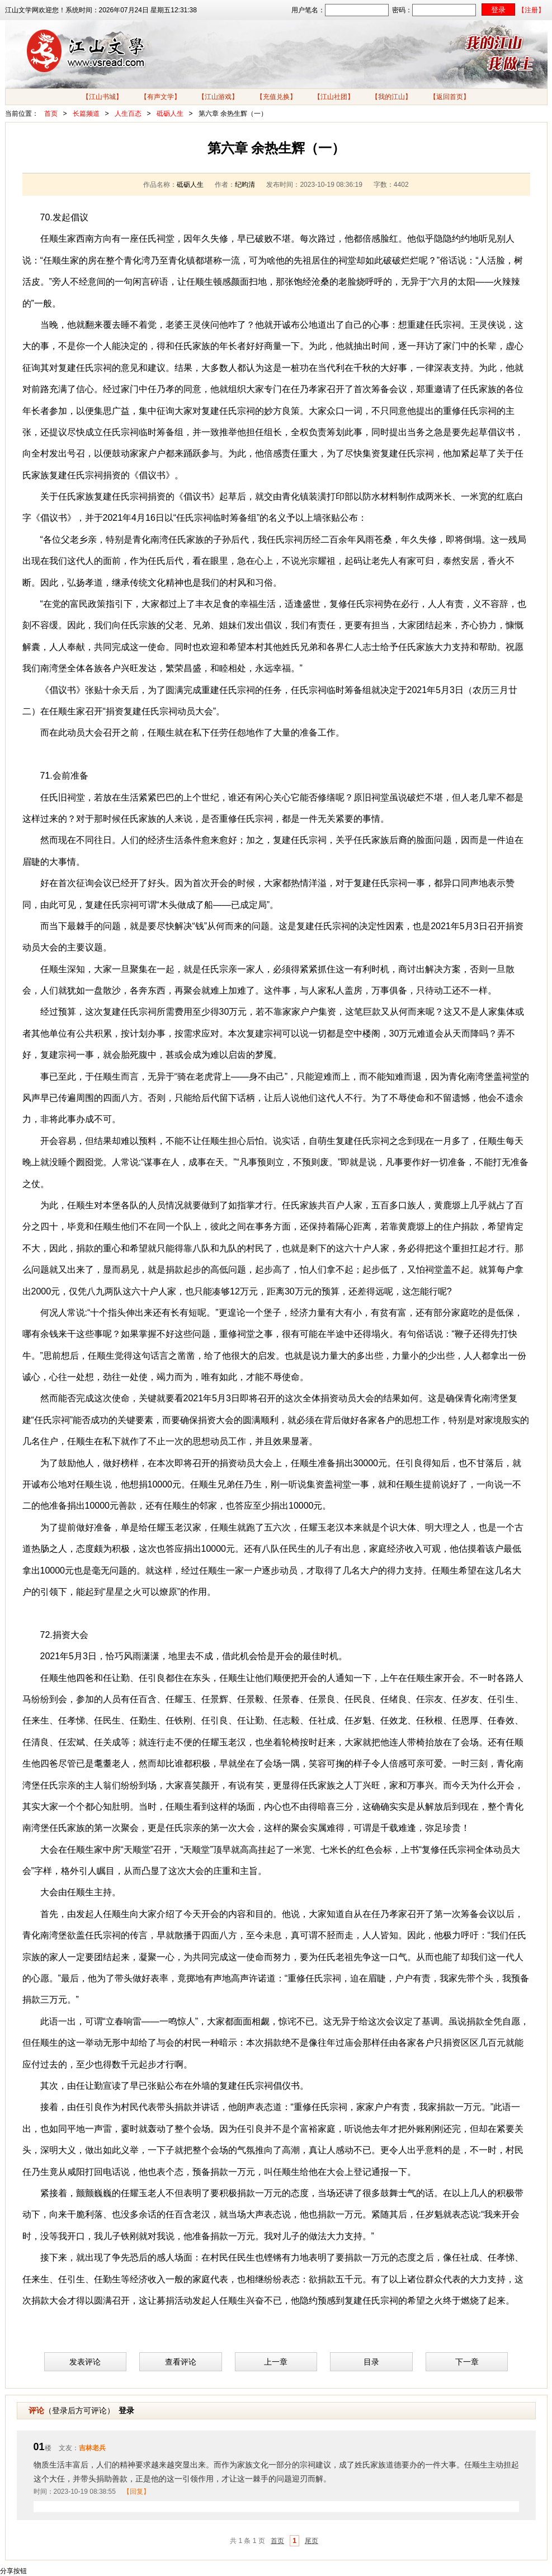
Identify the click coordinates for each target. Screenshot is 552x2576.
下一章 (467, 2361)
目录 (371, 2361)
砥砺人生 (170, 113)
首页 (51, 113)
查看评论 (180, 2361)
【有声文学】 (160, 97)
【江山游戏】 (218, 97)
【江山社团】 (334, 97)
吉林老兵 (92, 2448)
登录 (126, 2410)
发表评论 (85, 2361)
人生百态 (128, 113)
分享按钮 (13, 2571)
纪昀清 (245, 185)
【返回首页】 (450, 97)
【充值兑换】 (276, 97)
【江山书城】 (102, 97)
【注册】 (531, 10)
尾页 (311, 2541)
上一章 (275, 2361)
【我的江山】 (391, 97)
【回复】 (136, 2491)
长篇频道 (86, 113)
